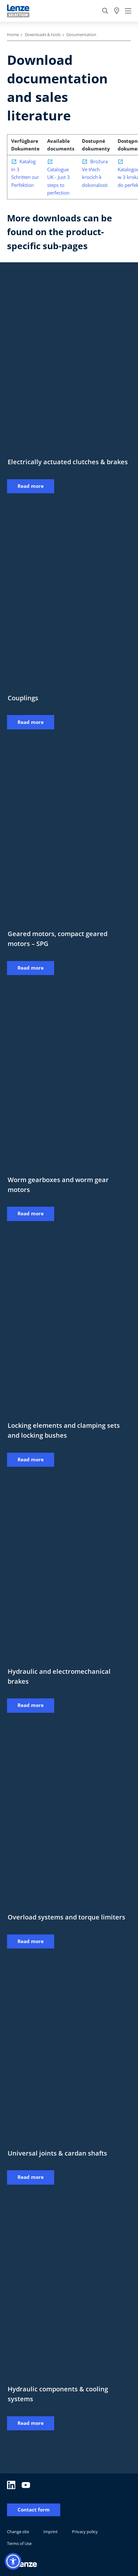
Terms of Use (19, 2543)
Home (13, 34)
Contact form (34, 2510)
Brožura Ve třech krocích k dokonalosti (95, 173)
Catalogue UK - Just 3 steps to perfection (58, 181)
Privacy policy (85, 2531)
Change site (18, 2531)
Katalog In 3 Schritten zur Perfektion (25, 173)
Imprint (50, 2531)
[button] (13, 2561)
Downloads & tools (43, 34)
